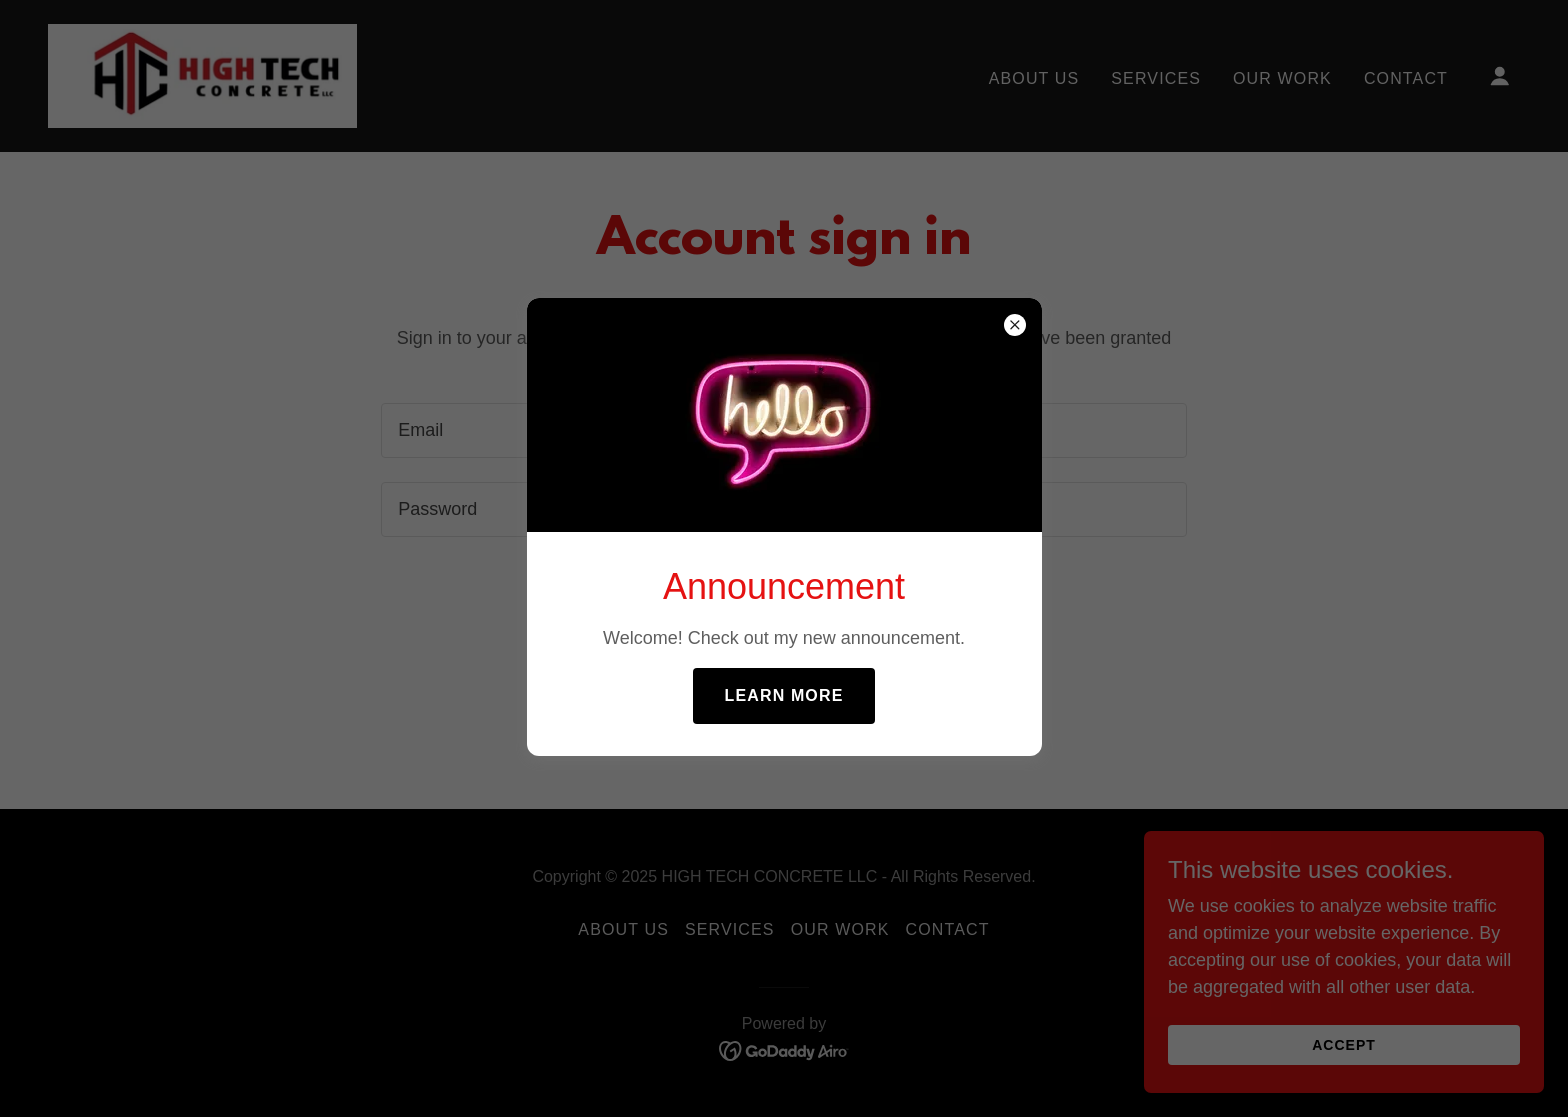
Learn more (784, 695)
